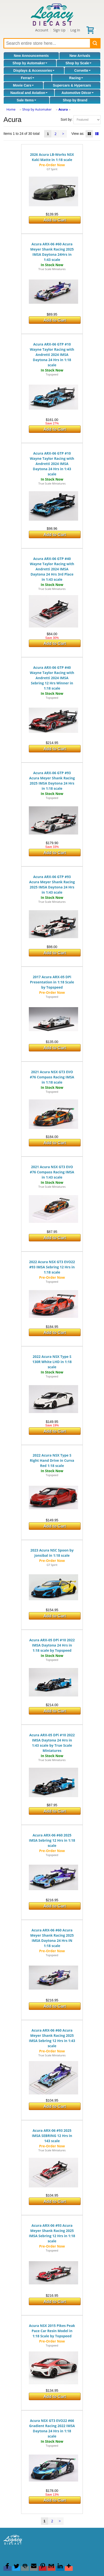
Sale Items (26, 100)
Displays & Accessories (33, 70)
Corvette (82, 70)
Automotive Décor (77, 93)
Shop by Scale (79, 63)
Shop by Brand (75, 100)
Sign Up (59, 30)
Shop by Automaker (30, 63)
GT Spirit (52, 169)
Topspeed (52, 374)
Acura (63, 109)
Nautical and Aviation (29, 93)
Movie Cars (23, 85)
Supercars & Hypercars (72, 85)
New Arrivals (79, 56)
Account (41, 30)
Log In (75, 30)
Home (11, 109)
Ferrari (27, 78)
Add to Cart (54, 220)
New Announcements (31, 56)
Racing (76, 78)
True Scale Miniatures (52, 269)
